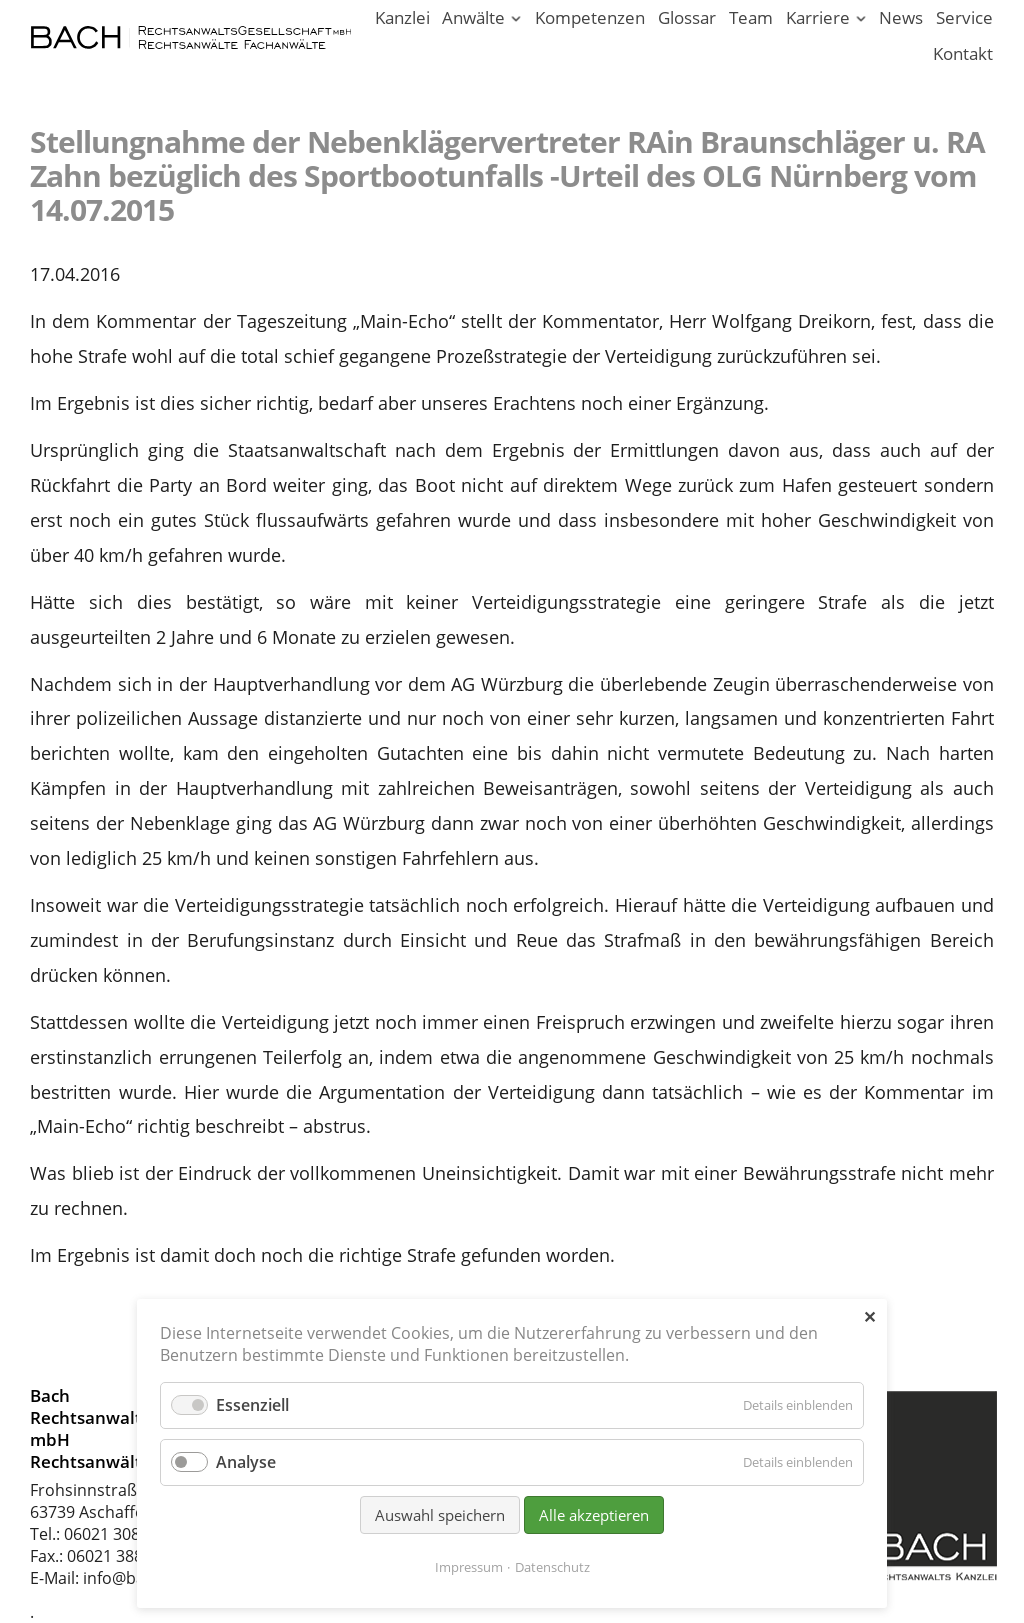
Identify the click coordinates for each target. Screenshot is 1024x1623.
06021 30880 (111, 1534)
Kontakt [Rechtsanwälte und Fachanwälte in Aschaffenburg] (963, 53)
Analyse (246, 1462)
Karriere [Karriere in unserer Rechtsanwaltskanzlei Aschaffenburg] (818, 17)
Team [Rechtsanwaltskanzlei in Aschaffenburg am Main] (751, 17)
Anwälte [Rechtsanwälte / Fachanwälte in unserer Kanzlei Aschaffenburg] (473, 17)
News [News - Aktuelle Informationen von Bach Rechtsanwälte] (901, 17)
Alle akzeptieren (594, 1515)
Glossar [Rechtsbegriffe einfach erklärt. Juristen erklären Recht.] (687, 17)
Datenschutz (552, 1567)
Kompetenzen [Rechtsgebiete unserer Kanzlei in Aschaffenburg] (590, 17)
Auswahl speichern (440, 1515)
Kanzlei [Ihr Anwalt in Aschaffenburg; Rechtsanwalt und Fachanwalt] (402, 17)
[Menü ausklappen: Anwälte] (516, 19)
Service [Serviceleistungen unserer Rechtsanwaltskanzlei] (964, 17)
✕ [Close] (869, 1317)
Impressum (469, 1567)
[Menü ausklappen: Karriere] (860, 19)
